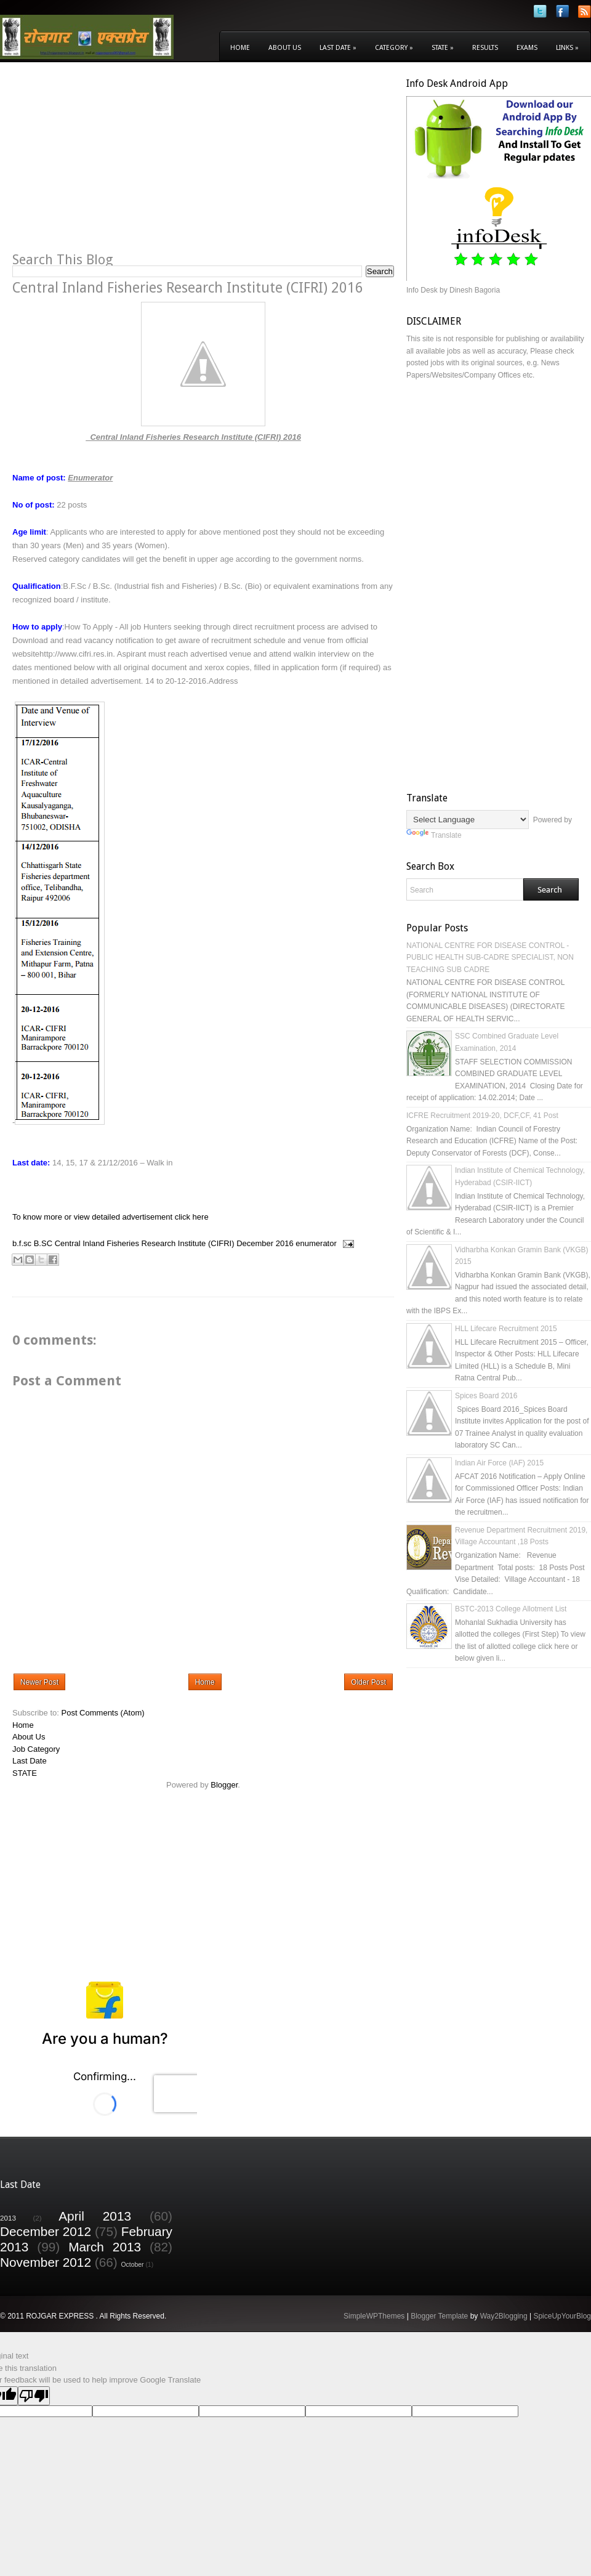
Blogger (224, 1784)
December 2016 (265, 1243)
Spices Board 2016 (486, 1395)
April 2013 (94, 2216)
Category (394, 48)
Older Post (368, 1682)
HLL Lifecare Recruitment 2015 (506, 1328)
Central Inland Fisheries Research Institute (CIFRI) (145, 1243)
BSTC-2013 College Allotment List (510, 1609)
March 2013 (104, 2247)
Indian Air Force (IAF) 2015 (499, 1463)
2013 (8, 2218)
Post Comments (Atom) (103, 1712)
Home (240, 48)
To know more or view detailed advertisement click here (110, 1216)
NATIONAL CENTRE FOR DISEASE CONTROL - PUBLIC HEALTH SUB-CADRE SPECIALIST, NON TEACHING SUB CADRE (490, 957)
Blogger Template (439, 2316)
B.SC (43, 1243)
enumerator (316, 1243)
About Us (284, 48)
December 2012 (45, 2231)
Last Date (338, 48)
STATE (24, 1773)
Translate (434, 835)
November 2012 (45, 2262)
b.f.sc (21, 1243)
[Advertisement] (115, 164)
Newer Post (39, 1682)
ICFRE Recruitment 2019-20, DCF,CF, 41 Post (482, 1115)
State (443, 48)
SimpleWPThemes (374, 2316)
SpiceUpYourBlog (562, 2316)
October (132, 2264)
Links (567, 48)
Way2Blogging (504, 2316)
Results (485, 48)
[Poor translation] (34, 2395)
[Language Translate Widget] (467, 819)
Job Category (36, 1749)
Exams (527, 48)
